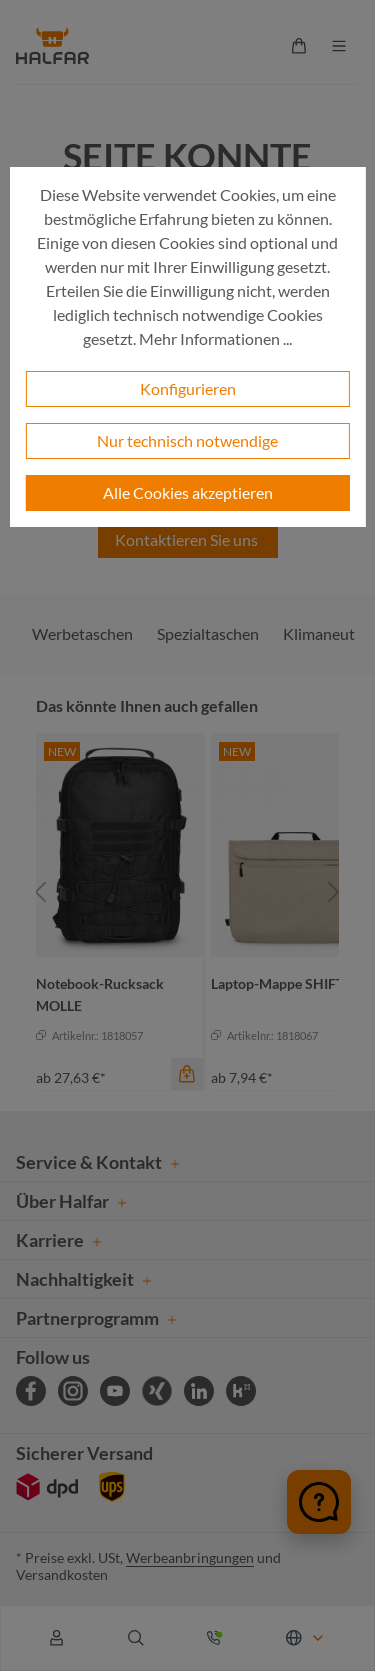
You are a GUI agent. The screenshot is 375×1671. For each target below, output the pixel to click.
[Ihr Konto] (57, 1638)
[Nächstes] (334, 892)
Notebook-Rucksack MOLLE (100, 994)
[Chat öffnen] (319, 1502)
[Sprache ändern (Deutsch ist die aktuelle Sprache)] (306, 1638)
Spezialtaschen (208, 633)
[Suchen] (136, 1638)
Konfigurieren (188, 388)
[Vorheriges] (41, 892)
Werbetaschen (82, 633)
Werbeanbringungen (190, 1557)
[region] (187, 892)
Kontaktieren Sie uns (188, 539)
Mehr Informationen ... (215, 338)
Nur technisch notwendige (187, 440)
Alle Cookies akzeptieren (188, 492)
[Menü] (339, 46)
